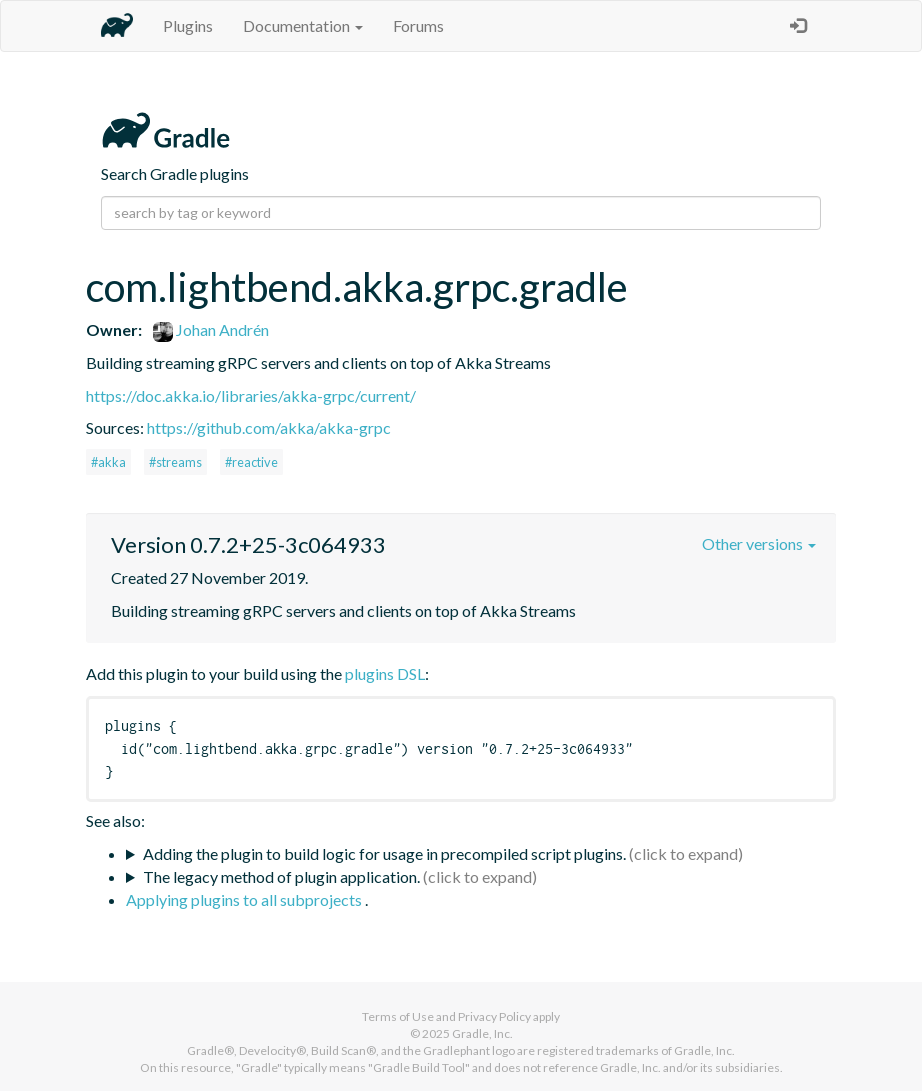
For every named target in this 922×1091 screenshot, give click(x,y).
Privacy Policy (494, 1016)
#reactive (251, 462)
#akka (108, 462)
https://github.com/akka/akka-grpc (269, 427)
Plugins (188, 25)
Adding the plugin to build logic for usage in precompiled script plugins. (384, 853)
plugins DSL (385, 673)
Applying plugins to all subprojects (245, 899)
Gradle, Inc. (482, 1033)
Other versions (759, 543)
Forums (418, 25)
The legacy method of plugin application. (281, 876)
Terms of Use (398, 1016)
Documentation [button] (303, 25)
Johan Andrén (211, 329)
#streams (175, 462)
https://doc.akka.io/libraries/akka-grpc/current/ (251, 395)
